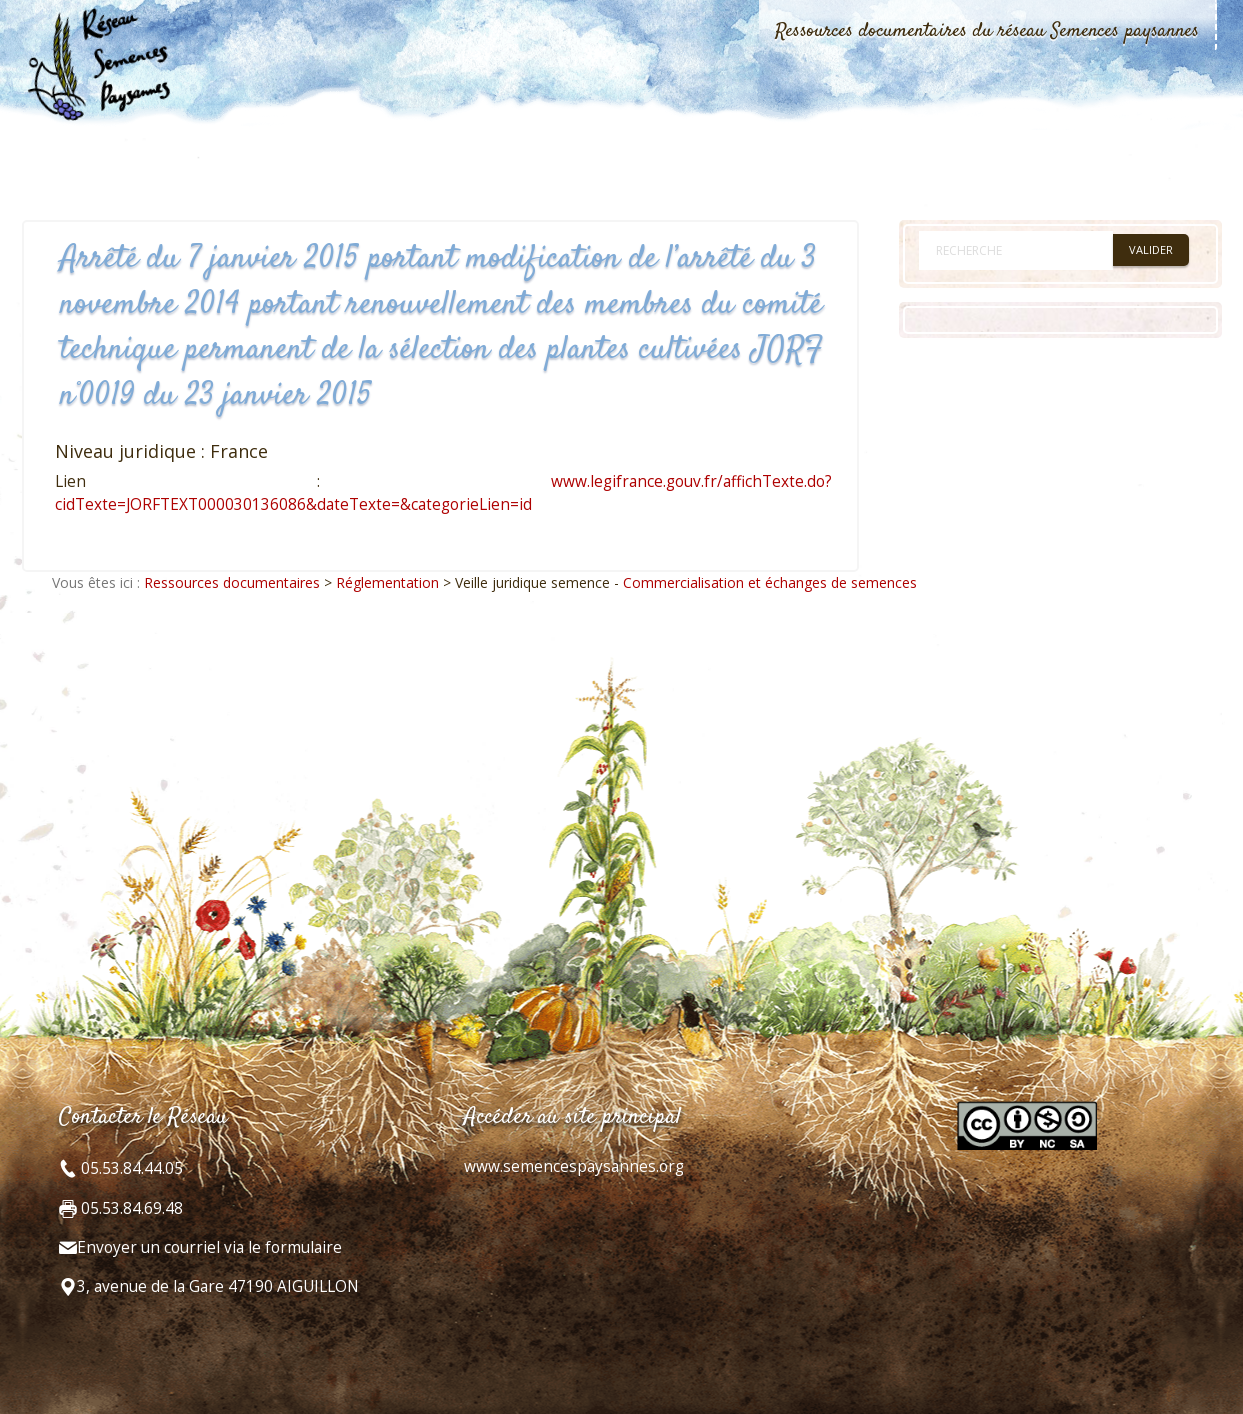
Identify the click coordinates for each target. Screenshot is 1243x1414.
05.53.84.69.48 (130, 1208)
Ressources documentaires (232, 582)
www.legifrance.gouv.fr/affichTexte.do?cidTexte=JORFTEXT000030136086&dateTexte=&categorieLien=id (443, 492)
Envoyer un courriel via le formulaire (209, 1247)
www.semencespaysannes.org (574, 1166)
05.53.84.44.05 (130, 1168)
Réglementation (387, 582)
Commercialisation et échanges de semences (770, 582)
